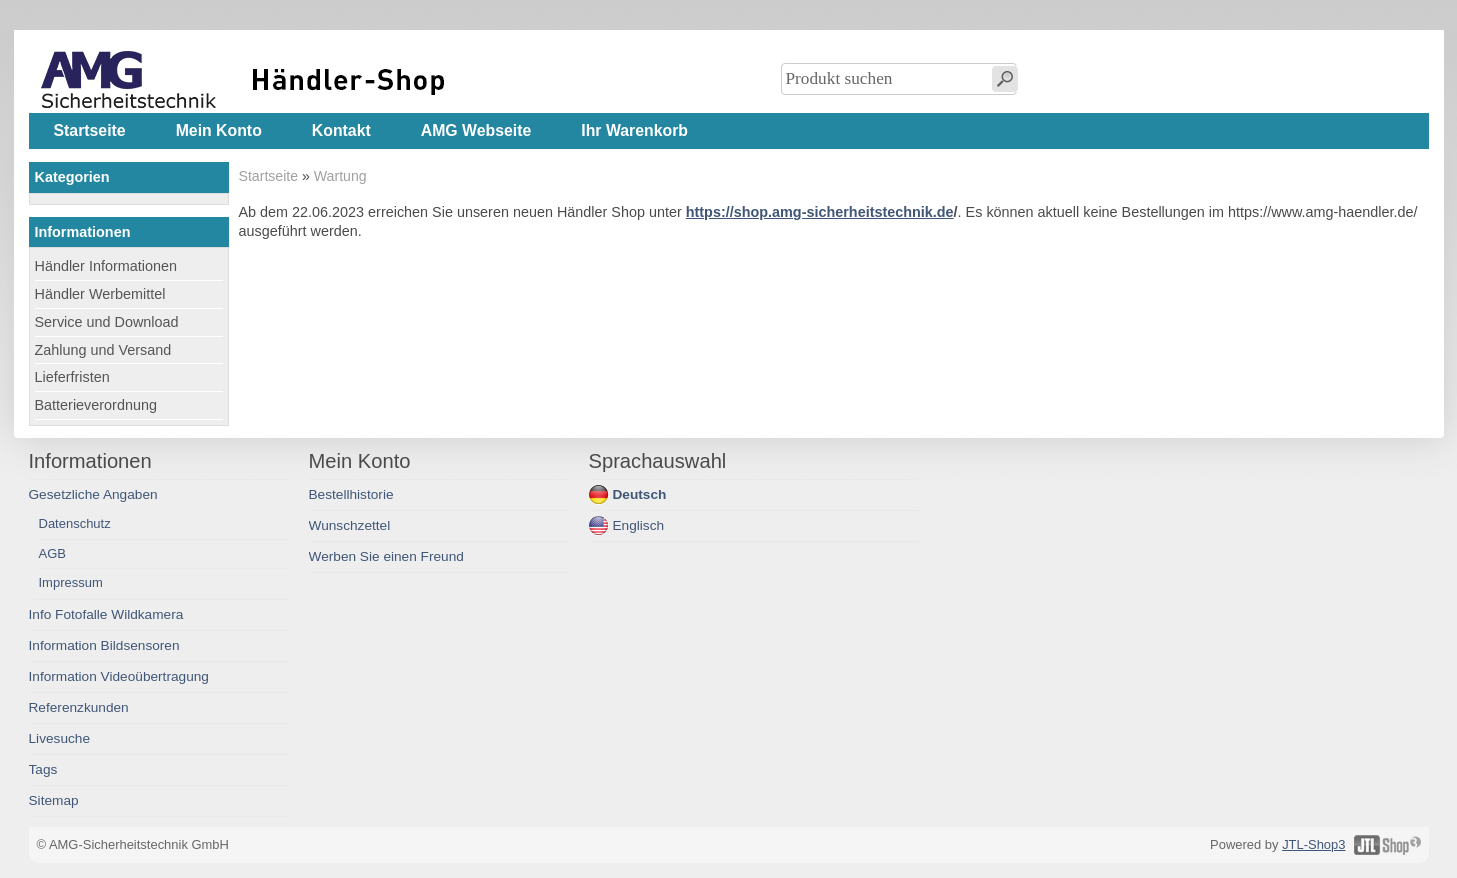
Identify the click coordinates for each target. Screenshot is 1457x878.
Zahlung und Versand (103, 350)
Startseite (269, 176)
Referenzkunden (79, 707)
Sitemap (54, 800)
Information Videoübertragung (119, 676)
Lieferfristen (72, 377)
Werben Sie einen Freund (386, 556)
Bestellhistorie (351, 494)
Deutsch (640, 494)
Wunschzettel (350, 525)
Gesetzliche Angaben (93, 494)
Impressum (71, 582)
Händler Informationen (106, 266)
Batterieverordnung (96, 405)
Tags (43, 769)
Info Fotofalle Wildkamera (106, 614)
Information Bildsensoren (104, 645)
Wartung (340, 176)
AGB (52, 553)
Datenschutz (75, 523)
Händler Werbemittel (100, 294)
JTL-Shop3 (1313, 844)
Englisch (639, 525)
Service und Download (107, 322)
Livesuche (60, 738)
